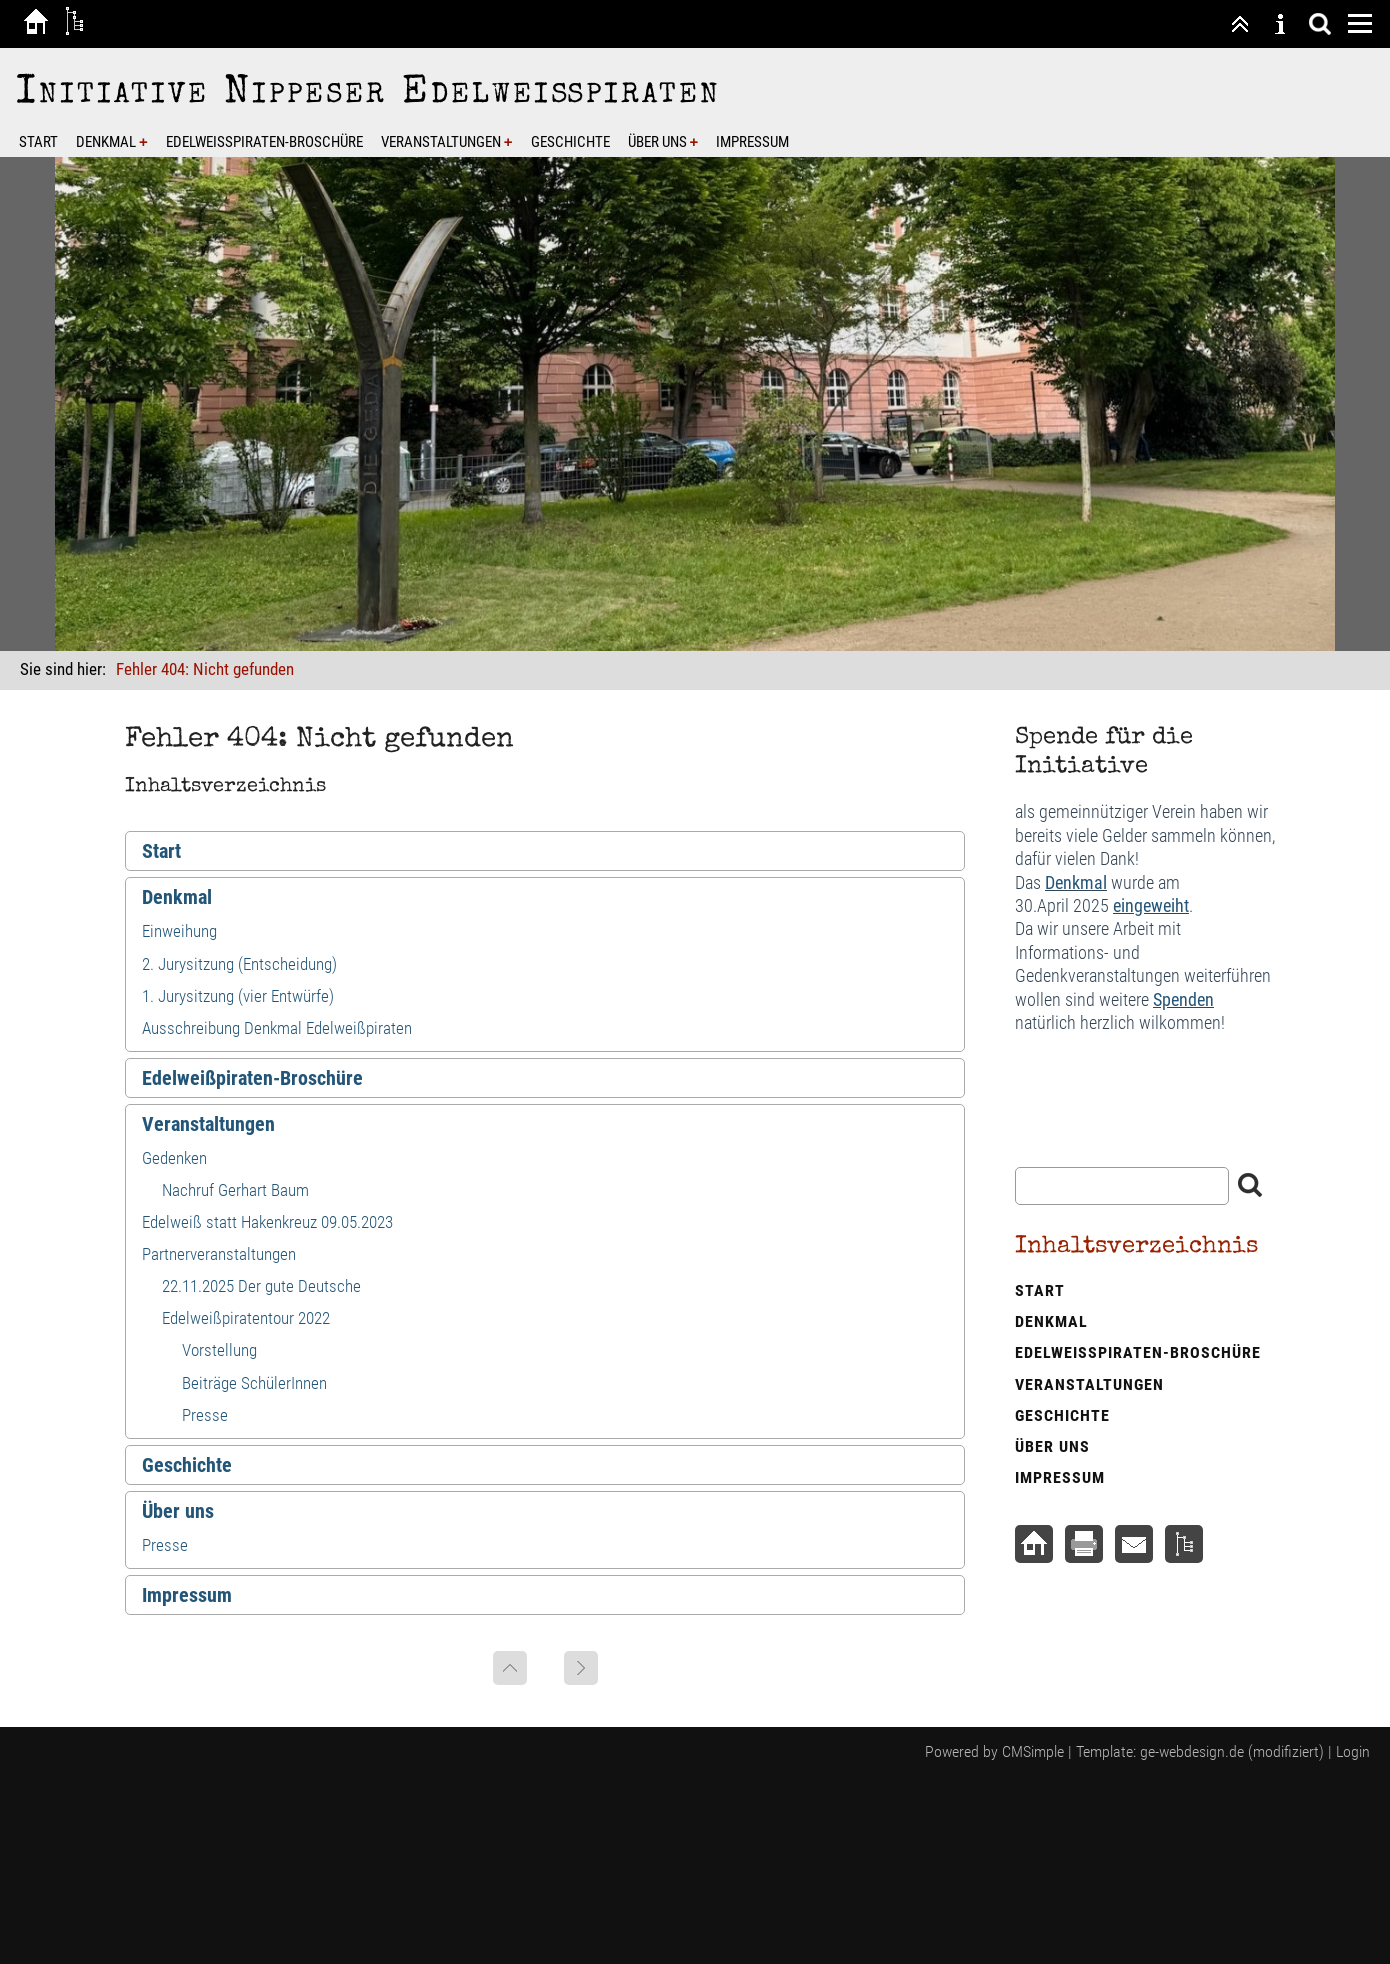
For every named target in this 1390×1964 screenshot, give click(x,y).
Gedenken (174, 1158)
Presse (205, 1415)
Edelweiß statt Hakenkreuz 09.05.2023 (267, 1222)
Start (38, 142)
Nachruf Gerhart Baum (235, 1190)
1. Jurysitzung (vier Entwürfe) (238, 996)
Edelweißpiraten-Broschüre (264, 142)
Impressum (752, 142)
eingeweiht (1151, 905)
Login (1353, 1751)
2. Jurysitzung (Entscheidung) (239, 964)
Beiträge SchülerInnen (254, 1383)
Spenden (1183, 999)
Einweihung (179, 931)
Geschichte (570, 142)
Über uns (657, 142)
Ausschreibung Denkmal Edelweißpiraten (277, 1028)
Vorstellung (219, 1350)
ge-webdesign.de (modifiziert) (1232, 1751)
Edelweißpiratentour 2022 (246, 1318)
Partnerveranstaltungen (219, 1254)
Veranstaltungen (441, 142)
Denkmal (106, 142)
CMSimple (1033, 1751)
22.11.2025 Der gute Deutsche (261, 1286)
